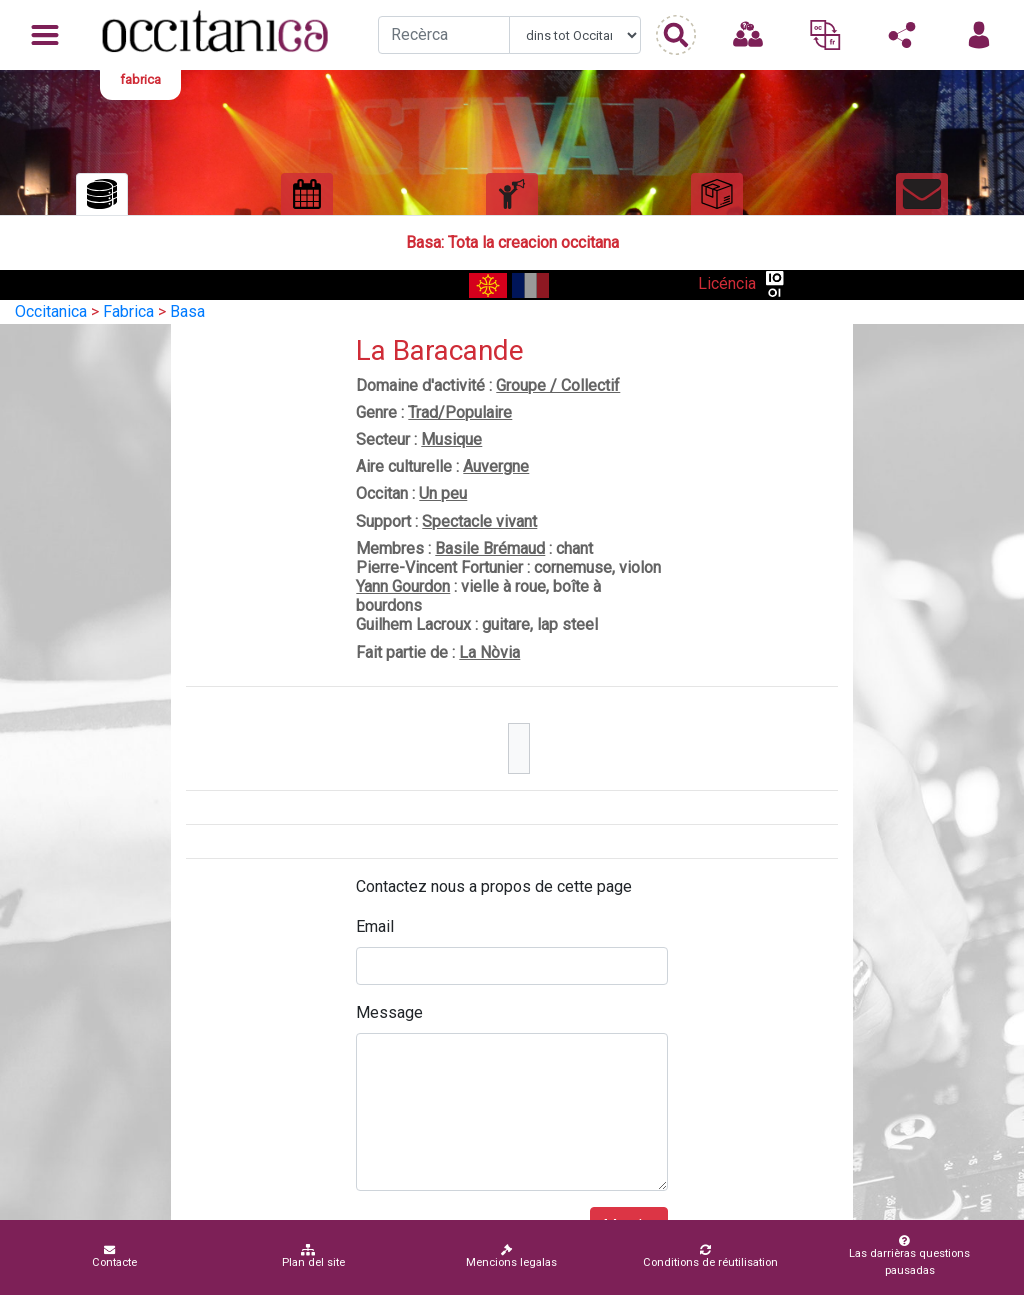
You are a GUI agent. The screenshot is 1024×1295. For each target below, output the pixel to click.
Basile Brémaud (490, 548)
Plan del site (313, 1256)
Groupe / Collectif (558, 385)
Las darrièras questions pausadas (906, 1256)
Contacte (114, 1256)
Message (389, 1012)
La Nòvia (489, 652)
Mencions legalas (511, 1256)
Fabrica (128, 311)
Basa (187, 311)
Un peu (443, 493)
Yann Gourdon (403, 586)
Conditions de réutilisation (710, 1256)
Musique (451, 439)
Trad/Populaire (460, 412)
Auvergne (496, 466)
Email (375, 926)
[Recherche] (444, 35)
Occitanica (51, 311)
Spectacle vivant (479, 521)
